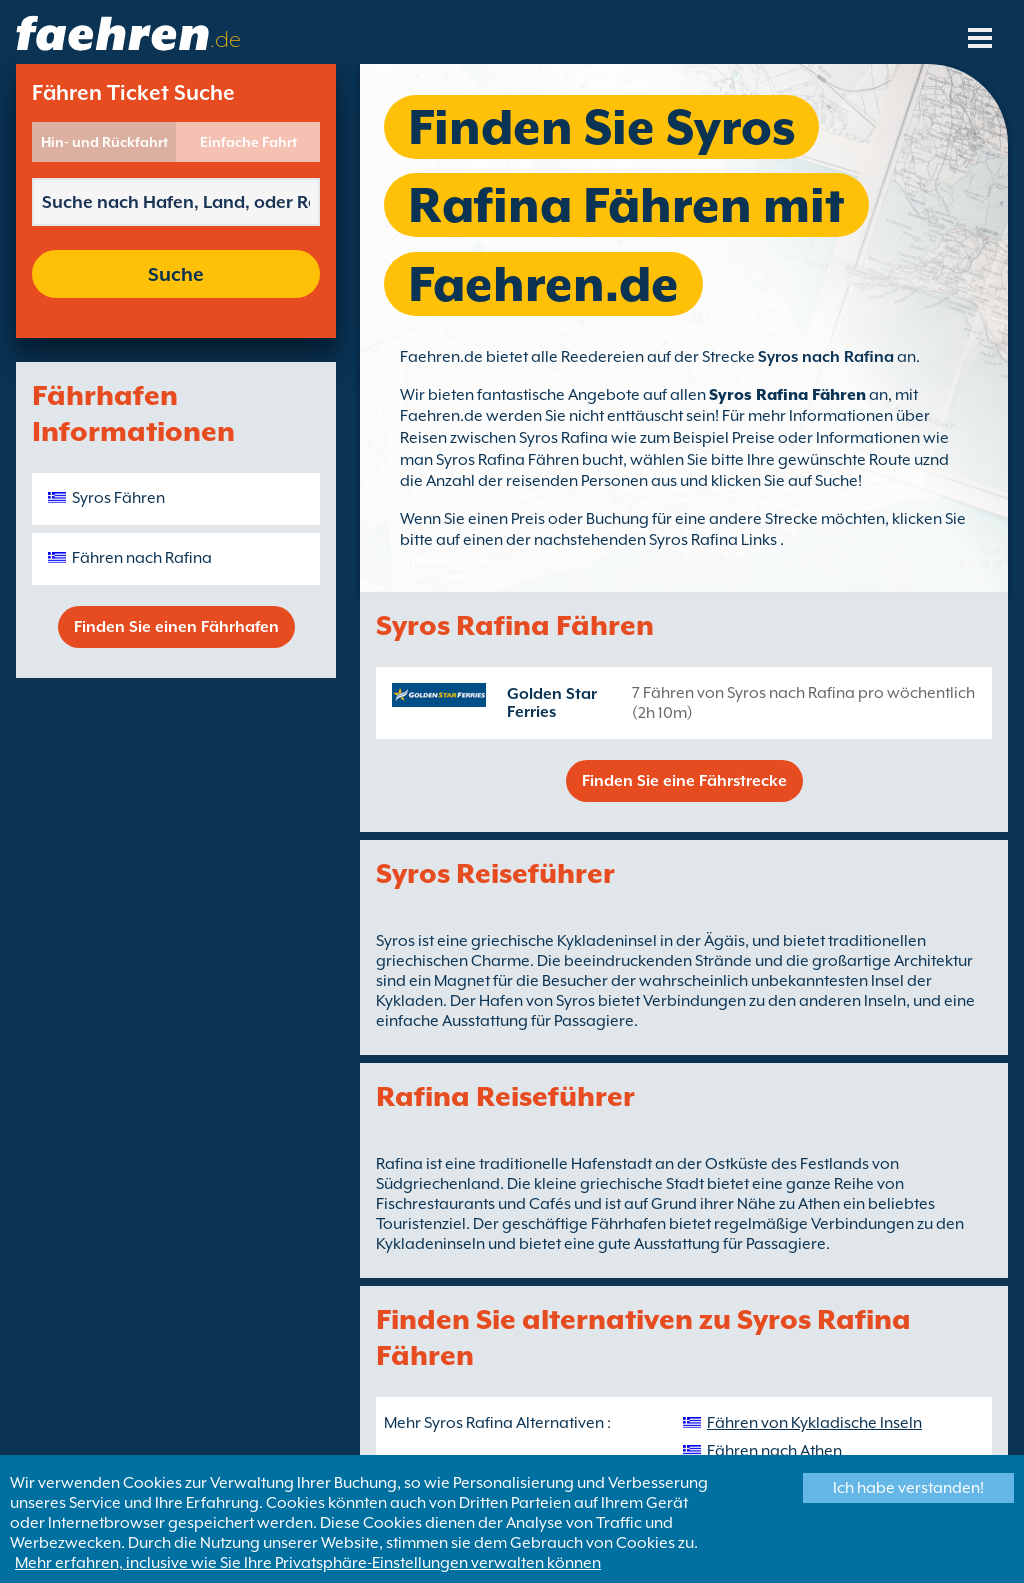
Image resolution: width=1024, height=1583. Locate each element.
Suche (176, 274)
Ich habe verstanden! (908, 1488)
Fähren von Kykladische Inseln (814, 1423)
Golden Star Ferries (552, 703)
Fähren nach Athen (774, 1451)
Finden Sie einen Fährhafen (176, 627)
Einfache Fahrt (248, 142)
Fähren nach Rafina (142, 558)
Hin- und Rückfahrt (104, 142)
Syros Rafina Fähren (787, 395)
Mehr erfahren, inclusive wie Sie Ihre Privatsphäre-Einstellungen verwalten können (308, 1563)
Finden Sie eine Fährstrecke (684, 781)
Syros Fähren (118, 498)
